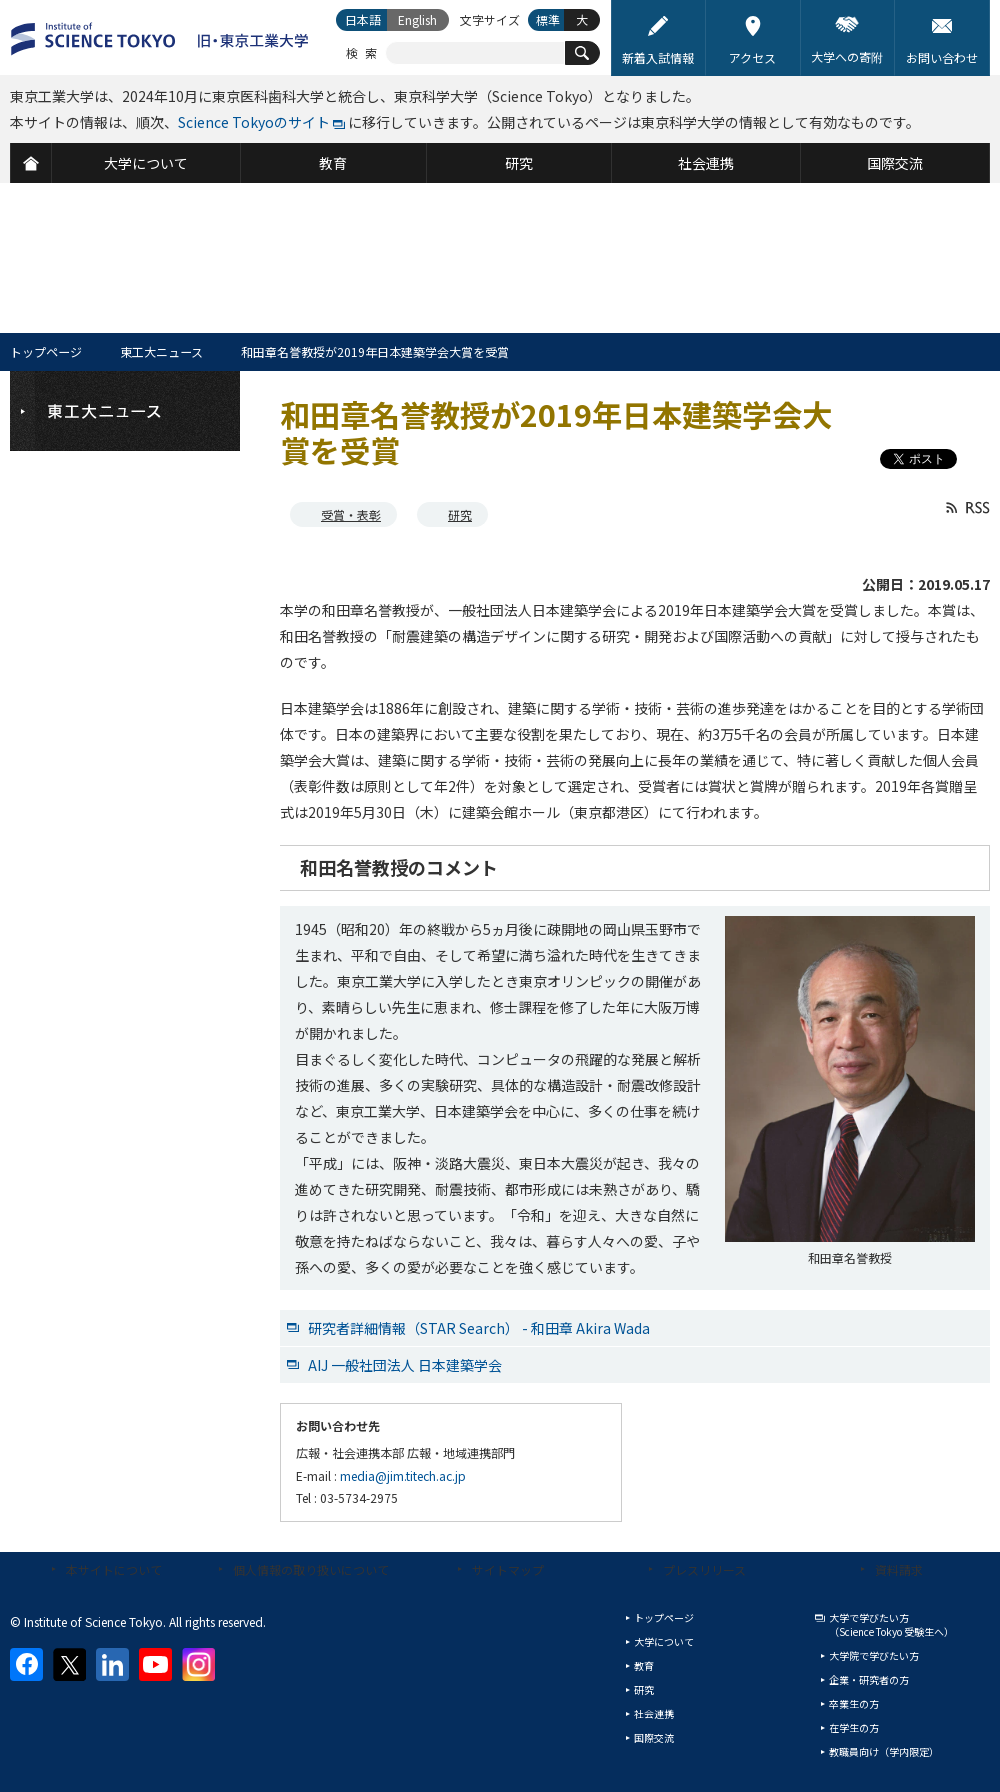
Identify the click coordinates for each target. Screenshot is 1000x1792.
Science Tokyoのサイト (254, 122)
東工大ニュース (161, 351)
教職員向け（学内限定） (884, 1751)
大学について (664, 1641)
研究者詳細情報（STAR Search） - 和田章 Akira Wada (479, 1328)
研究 (460, 514)
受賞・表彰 (351, 514)
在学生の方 (854, 1727)
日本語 (363, 19)
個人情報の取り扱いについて (311, 1569)
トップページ (46, 351)
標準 (548, 19)
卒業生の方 (854, 1703)
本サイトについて (114, 1569)
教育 (644, 1665)
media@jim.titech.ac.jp (403, 1475)
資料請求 (899, 1569)
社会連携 (654, 1713)
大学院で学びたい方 (874, 1655)
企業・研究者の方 (869, 1679)
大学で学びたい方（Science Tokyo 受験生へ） (891, 1624)
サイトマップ (508, 1569)
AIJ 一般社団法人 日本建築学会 (405, 1365)
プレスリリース (704, 1569)
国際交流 (654, 1737)
